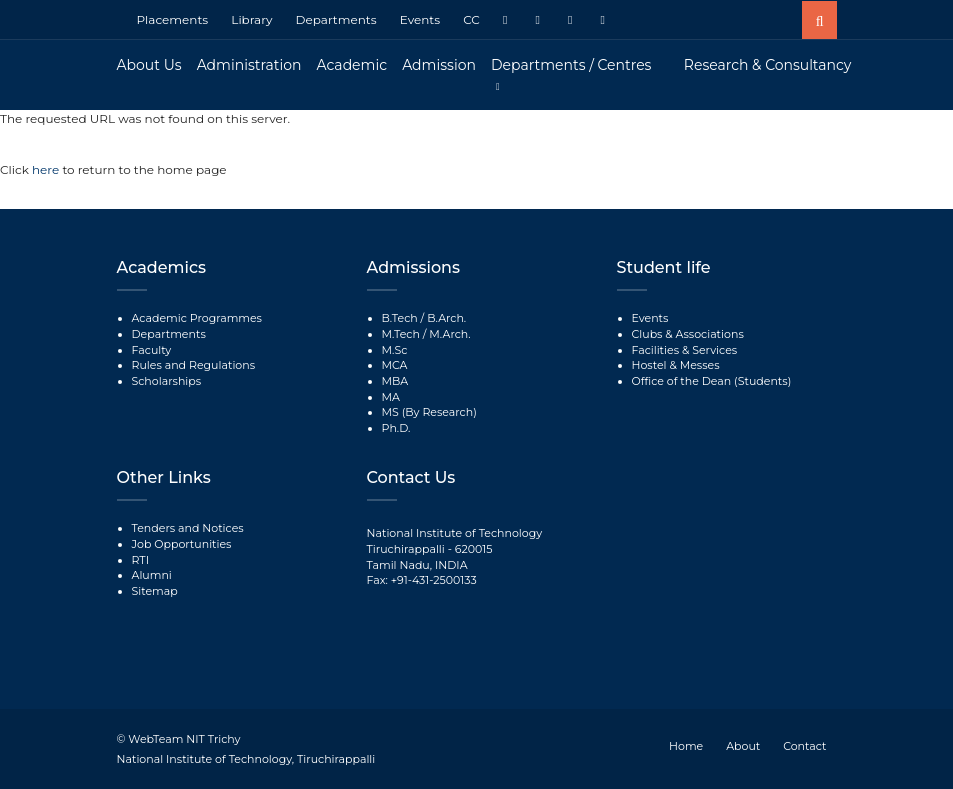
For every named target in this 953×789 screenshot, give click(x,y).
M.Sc (395, 350)
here (47, 169)
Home (686, 746)
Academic (352, 65)
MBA (395, 381)
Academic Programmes (197, 318)
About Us (149, 65)
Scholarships (167, 381)
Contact (804, 746)
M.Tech (401, 334)
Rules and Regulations (194, 365)
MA (391, 397)
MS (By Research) (429, 412)
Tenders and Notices (188, 528)
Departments (336, 19)
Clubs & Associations (688, 334)
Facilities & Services (685, 350)
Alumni (152, 575)
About (743, 746)
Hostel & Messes (676, 365)
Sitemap (155, 591)
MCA (395, 365)
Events (420, 19)
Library (251, 19)
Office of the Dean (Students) (712, 381)
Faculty (152, 350)
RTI (140, 560)
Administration (249, 65)
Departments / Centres (571, 65)
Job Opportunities (182, 544)
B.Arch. (446, 318)
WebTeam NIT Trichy (184, 739)
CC (471, 19)
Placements (173, 19)
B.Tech (400, 318)
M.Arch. (449, 334)
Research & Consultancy (768, 65)
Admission (439, 65)
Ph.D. (396, 428)
